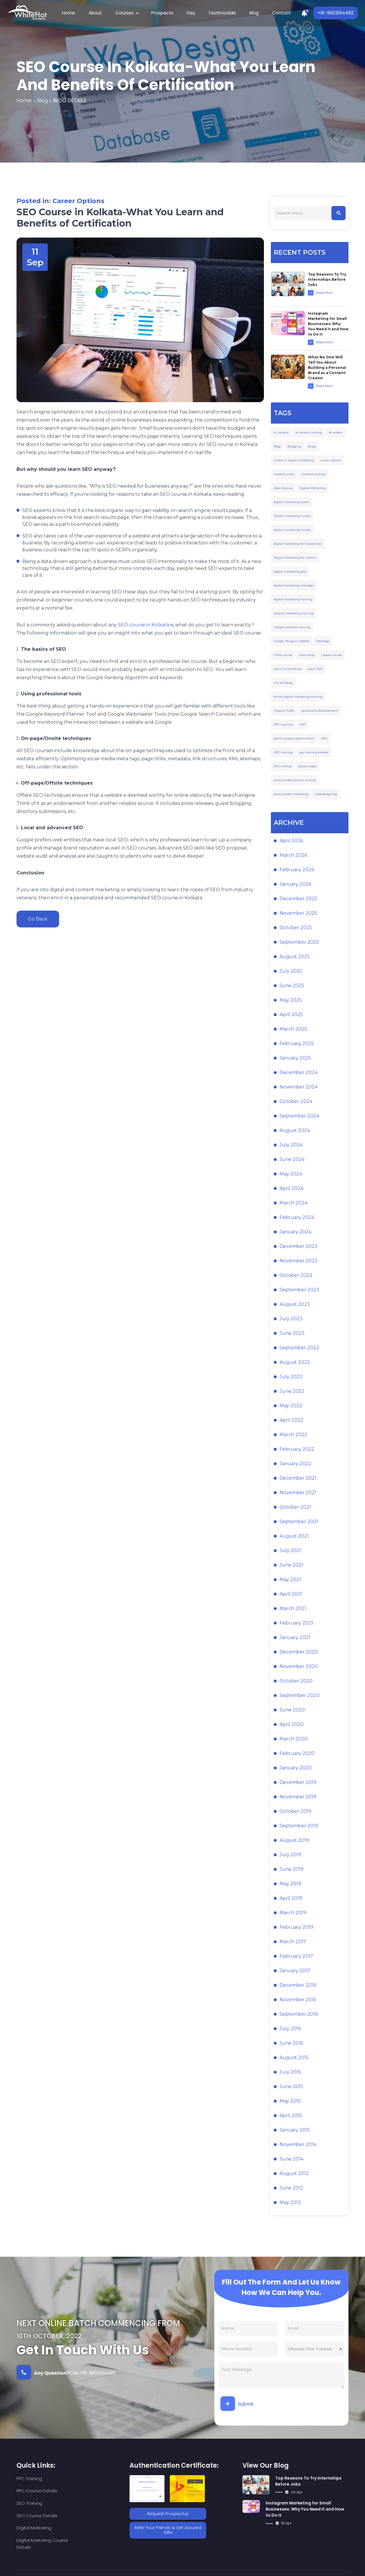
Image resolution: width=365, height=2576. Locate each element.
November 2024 (298, 1088)
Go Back (40, 920)
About (101, 13)
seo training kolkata (314, 753)
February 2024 (297, 1218)
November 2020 (299, 1667)
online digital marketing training (298, 697)
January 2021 (295, 1638)
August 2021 (294, 1537)
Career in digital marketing (294, 461)
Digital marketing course (292, 517)
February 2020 (297, 1754)
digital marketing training (293, 600)
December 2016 (298, 1986)
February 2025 (297, 1044)
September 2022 (299, 1348)
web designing (326, 795)
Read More (319, 293)
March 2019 (293, 1913)
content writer (284, 475)
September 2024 (299, 1117)
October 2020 (296, 1681)
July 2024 (291, 1145)
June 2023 (292, 1334)
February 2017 (296, 1957)
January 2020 (296, 1768)
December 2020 (299, 1653)
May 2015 (290, 2102)
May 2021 (290, 1580)
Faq (190, 13)
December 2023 (298, 1247)
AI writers (335, 433)
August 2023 (295, 1305)
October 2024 (296, 1102)
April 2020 (292, 1725)
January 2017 (295, 1971)
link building (283, 684)
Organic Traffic (284, 711)
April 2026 (291, 841)
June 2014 (291, 2160)
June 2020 (292, 1710)
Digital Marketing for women (295, 558)
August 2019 (294, 1841)
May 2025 (291, 1001)
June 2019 (291, 1870)
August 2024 (295, 1131)
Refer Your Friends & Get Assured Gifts (167, 2529)
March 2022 (293, 1435)
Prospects (163, 13)
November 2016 (298, 2000)
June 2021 (291, 1566)
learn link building (287, 670)
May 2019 (290, 1884)
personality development (320, 711)
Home (76, 13)
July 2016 (290, 2029)
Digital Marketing (313, 489)
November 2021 (298, 1493)
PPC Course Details (90, 2479)
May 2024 (291, 1174)
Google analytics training (292, 628)
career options (331, 461)
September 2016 (299, 2015)
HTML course (283, 656)
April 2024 (291, 1189)
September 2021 (299, 1522)
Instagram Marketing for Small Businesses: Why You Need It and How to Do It (305, 2510)
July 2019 (290, 1855)
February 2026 (297, 870)
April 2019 (291, 1899)
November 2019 (298, 1797)
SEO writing (282, 767)
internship (306, 656)
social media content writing (294, 781)
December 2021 (298, 1479)
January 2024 (295, 1232)
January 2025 (295, 1059)
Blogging (294, 447)
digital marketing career (291, 503)
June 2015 (291, 2087)
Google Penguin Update (291, 642)
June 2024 (292, 1160)
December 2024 (298, 1073)
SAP (302, 725)
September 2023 (299, 1290)
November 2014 (298, 2145)
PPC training (283, 725)
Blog (248, 13)
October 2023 (296, 1276)
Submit (237, 2404)
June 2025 (292, 986)
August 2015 (294, 2058)
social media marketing (291, 795)
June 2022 (292, 1392)
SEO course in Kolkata (143, 625)
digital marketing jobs (290, 572)
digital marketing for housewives (298, 544)
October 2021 (295, 1508)
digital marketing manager (294, 586)
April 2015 (291, 2116)
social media (307, 767)
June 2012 (291, 2189)
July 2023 (291, 1319)
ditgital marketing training (293, 614)
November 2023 (298, 1261)
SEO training (283, 753)
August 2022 (295, 1363)
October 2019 (295, 1812)
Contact (273, 13)
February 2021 (296, 1624)
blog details (71, 101)
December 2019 (298, 1783)
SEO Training (29, 2492)
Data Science (283, 489)
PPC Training (29, 2479)
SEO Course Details (90, 2492)
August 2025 (295, 957)
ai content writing (308, 433)
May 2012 (290, 2203)
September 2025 (299, 943)
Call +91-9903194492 (66, 2373)
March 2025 (293, 1030)
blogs (312, 447)
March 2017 (293, 1942)
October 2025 (296, 928)
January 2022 (295, 1464)
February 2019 (296, 1928)
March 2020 (294, 1739)
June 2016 (291, 2044)
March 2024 (293, 1203)
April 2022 (291, 1421)
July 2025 (291, 972)
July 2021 (290, 1551)
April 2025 (291, 1015)
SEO (324, 739)
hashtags (322, 642)
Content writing (313, 475)
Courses (128, 13)
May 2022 (291, 1406)
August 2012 (294, 2174)
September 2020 (300, 1696)
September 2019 (299, 1826)
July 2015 (290, 2073)
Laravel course (331, 656)
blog (43, 101)
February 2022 (297, 1450)
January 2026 (295, 885)
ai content (281, 433)
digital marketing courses (292, 531)
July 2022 (291, 1377)
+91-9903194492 (334, 13)
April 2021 (291, 1595)
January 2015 (295, 2131)
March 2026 (293, 856)
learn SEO (315, 670)
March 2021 (293, 1609)
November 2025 (298, 914)
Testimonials (218, 13)
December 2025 (298, 899)
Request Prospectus (168, 2514)
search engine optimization (294, 739)
